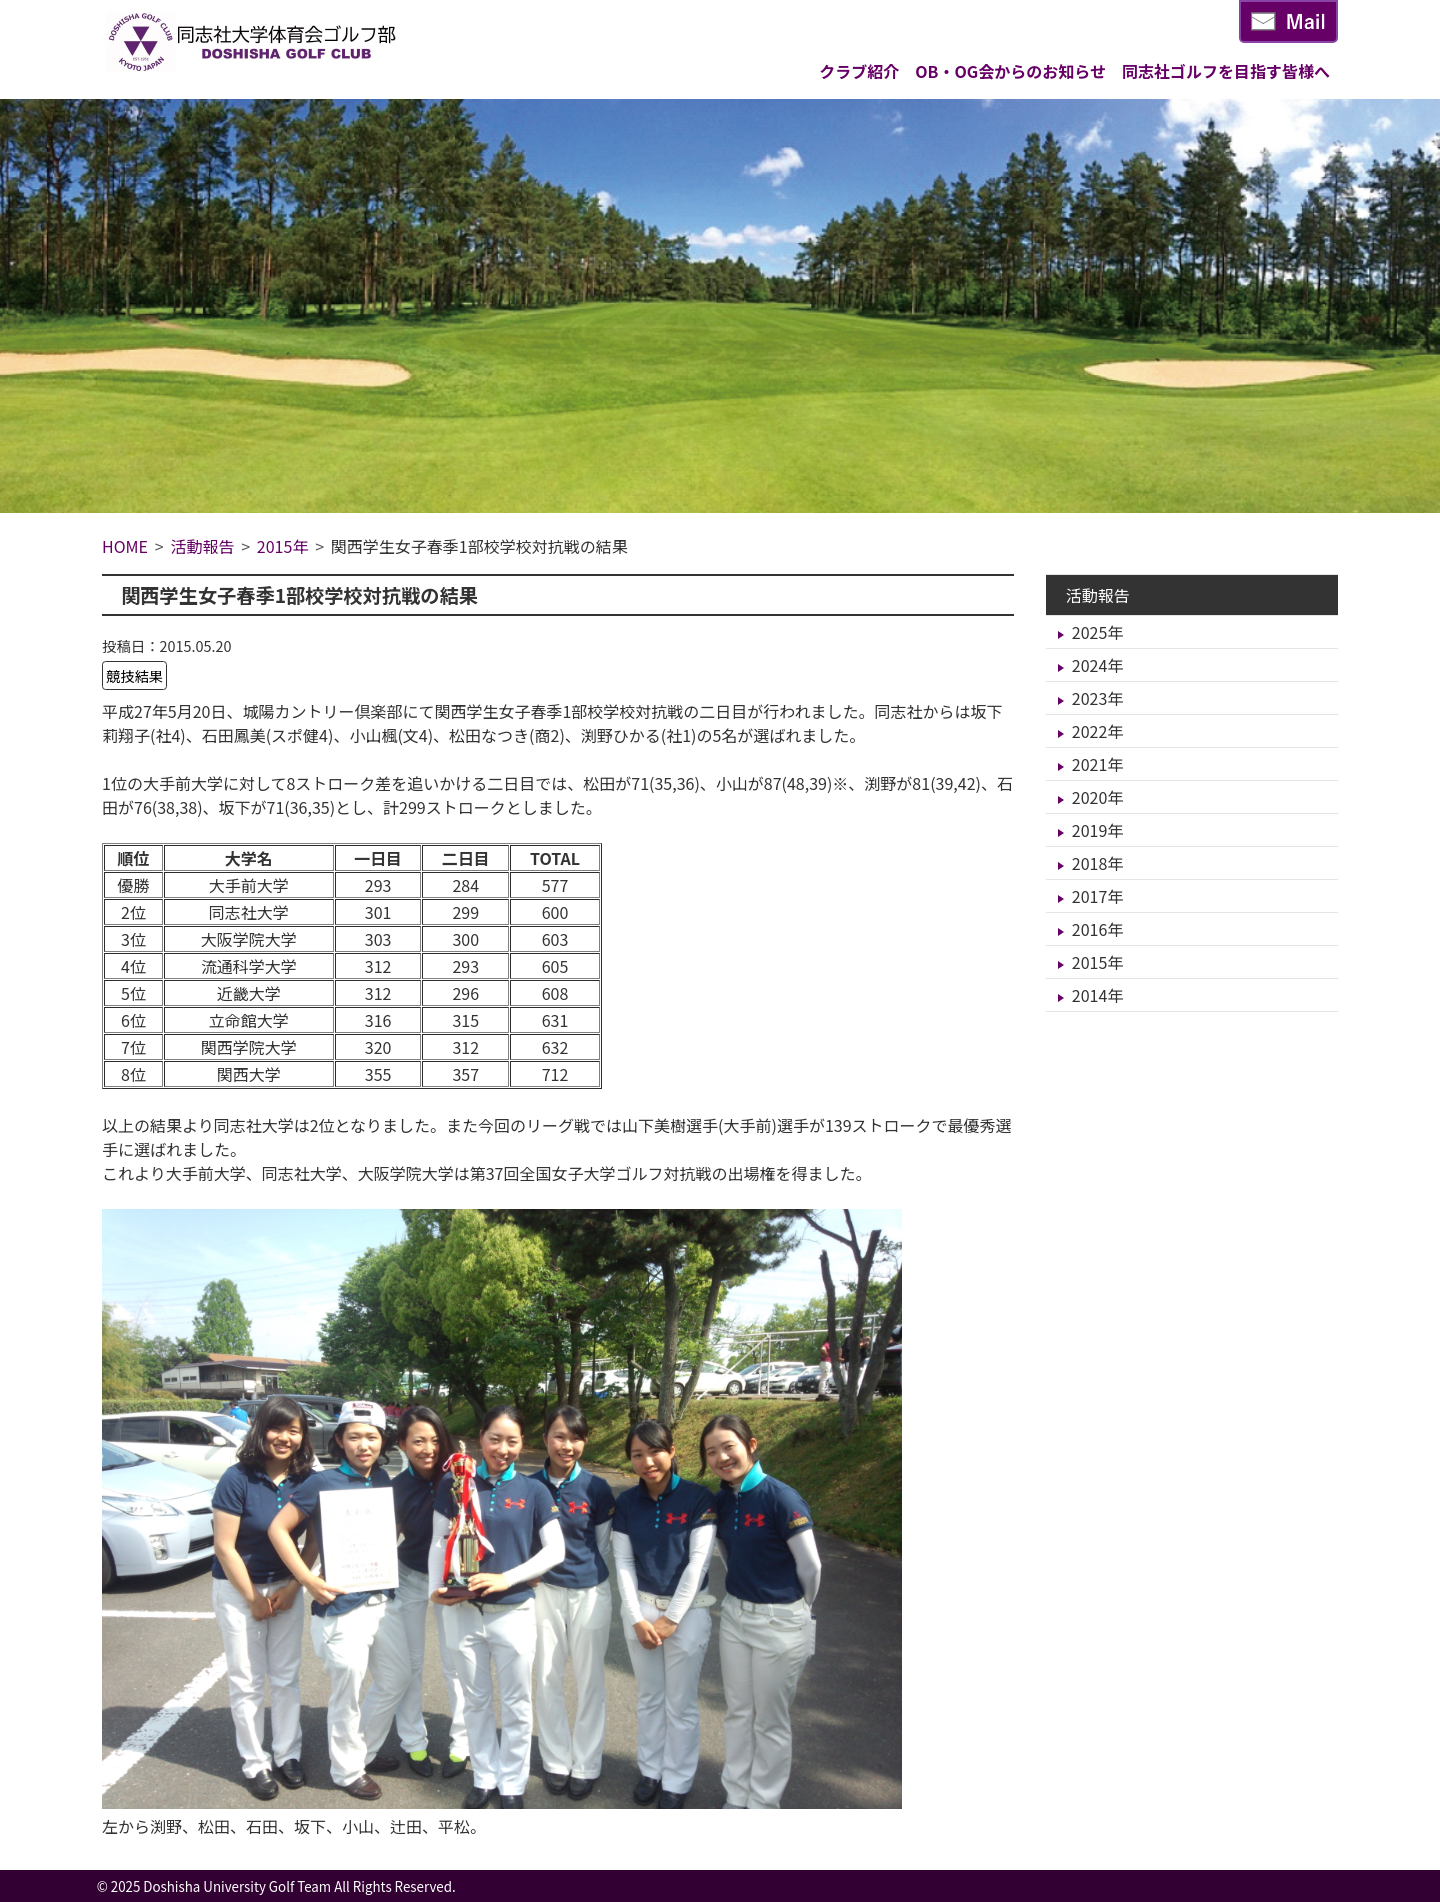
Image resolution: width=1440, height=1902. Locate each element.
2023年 (1098, 698)
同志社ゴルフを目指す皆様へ (1226, 71)
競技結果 (135, 675)
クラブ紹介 (859, 71)
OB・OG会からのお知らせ (1010, 71)
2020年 (1098, 797)
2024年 (1098, 665)
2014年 (1098, 995)
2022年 (1098, 731)
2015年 (1098, 962)
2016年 (1098, 929)
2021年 (1098, 764)
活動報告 (1098, 595)
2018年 (1098, 863)
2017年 (1098, 896)
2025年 (1098, 632)
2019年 (1098, 830)
